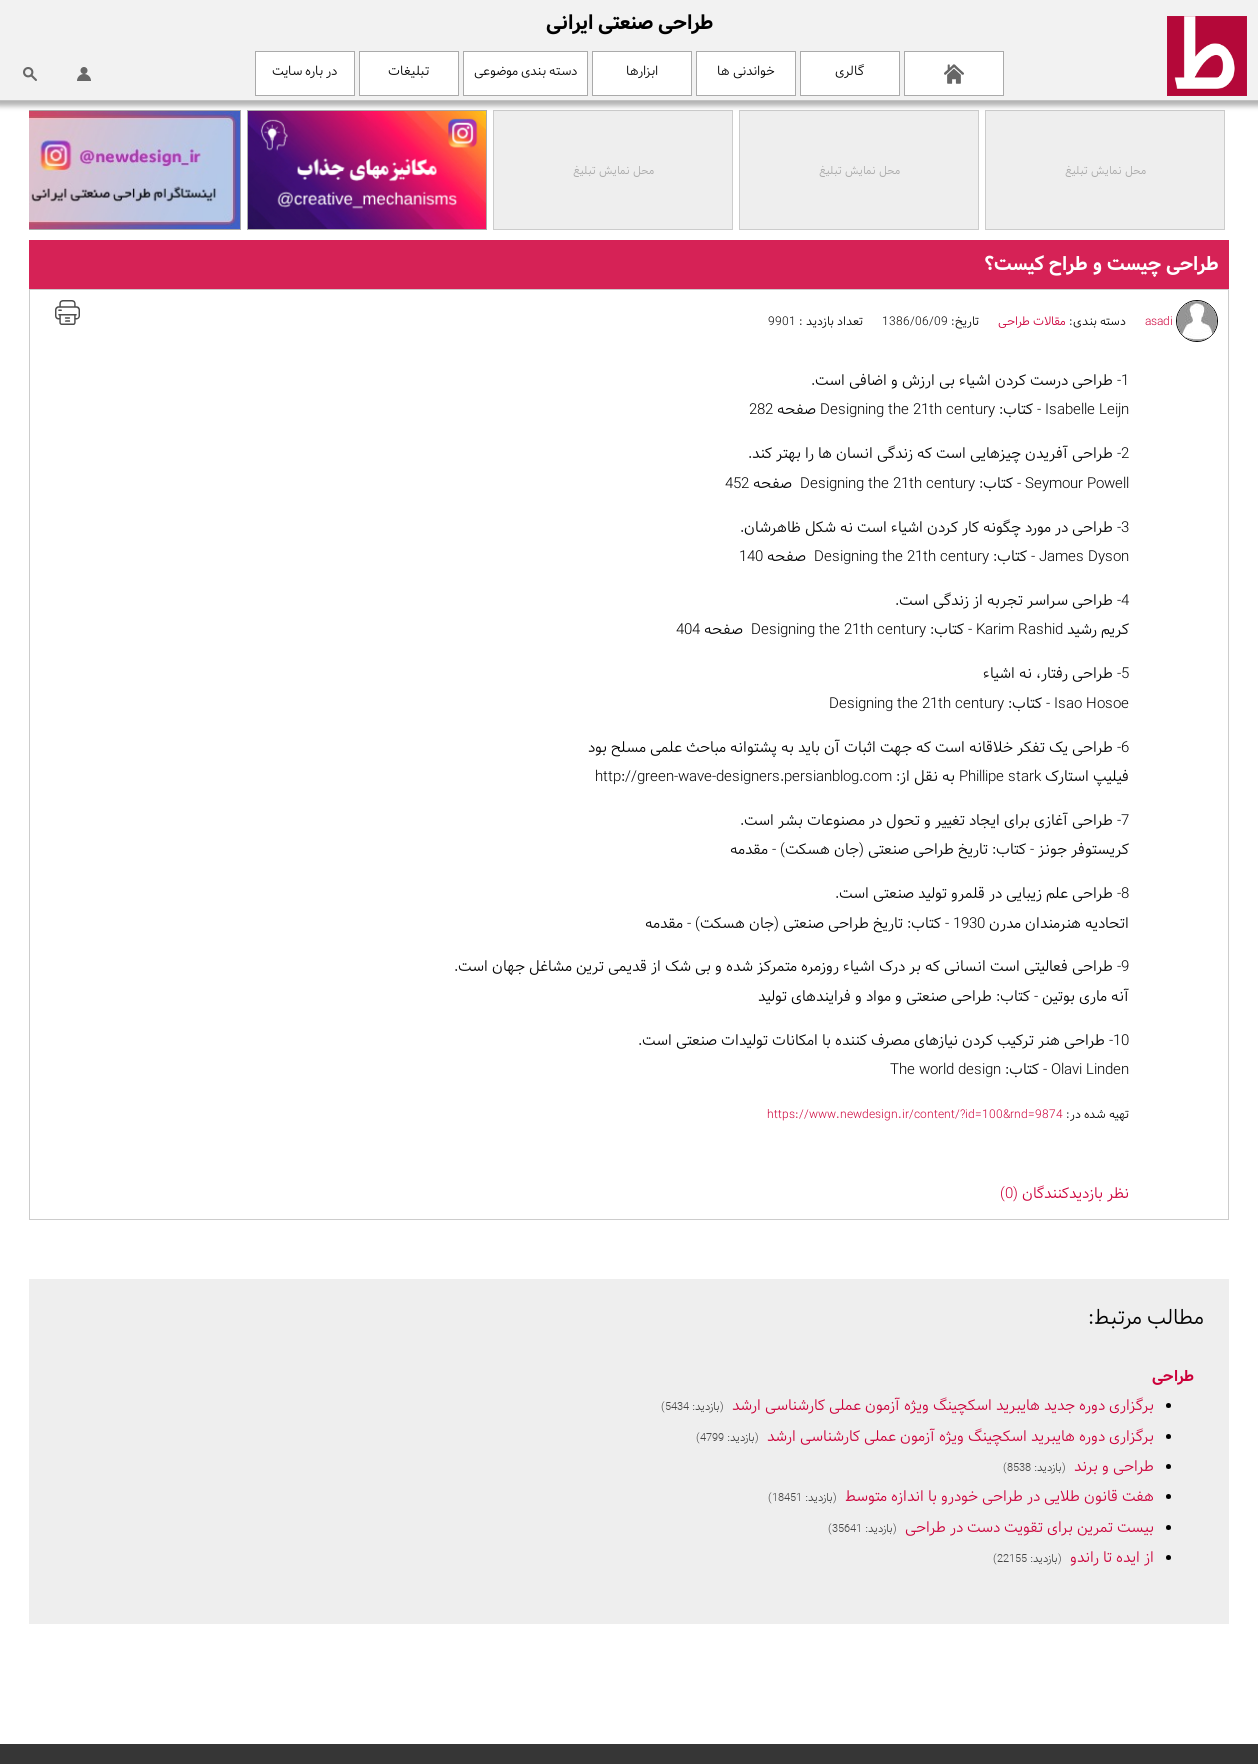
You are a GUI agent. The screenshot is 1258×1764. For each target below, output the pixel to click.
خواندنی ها (746, 71)
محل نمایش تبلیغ (1109, 171)
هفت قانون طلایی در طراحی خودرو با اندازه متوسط (999, 1497)
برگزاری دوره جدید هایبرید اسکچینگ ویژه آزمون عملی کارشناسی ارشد (943, 1406)
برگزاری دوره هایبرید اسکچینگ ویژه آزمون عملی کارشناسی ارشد (960, 1437)
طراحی (1173, 1377)
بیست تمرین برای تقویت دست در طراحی (1029, 1528)
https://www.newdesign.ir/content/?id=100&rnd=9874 (915, 1115)
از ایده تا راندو (1112, 1558)
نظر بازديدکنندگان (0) (1064, 1194)
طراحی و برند (1114, 1467)
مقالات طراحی (1032, 322)
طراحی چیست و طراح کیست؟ (1101, 264)
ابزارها (642, 71)
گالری (849, 71)
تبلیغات (408, 71)
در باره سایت (304, 71)
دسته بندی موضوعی (525, 71)
